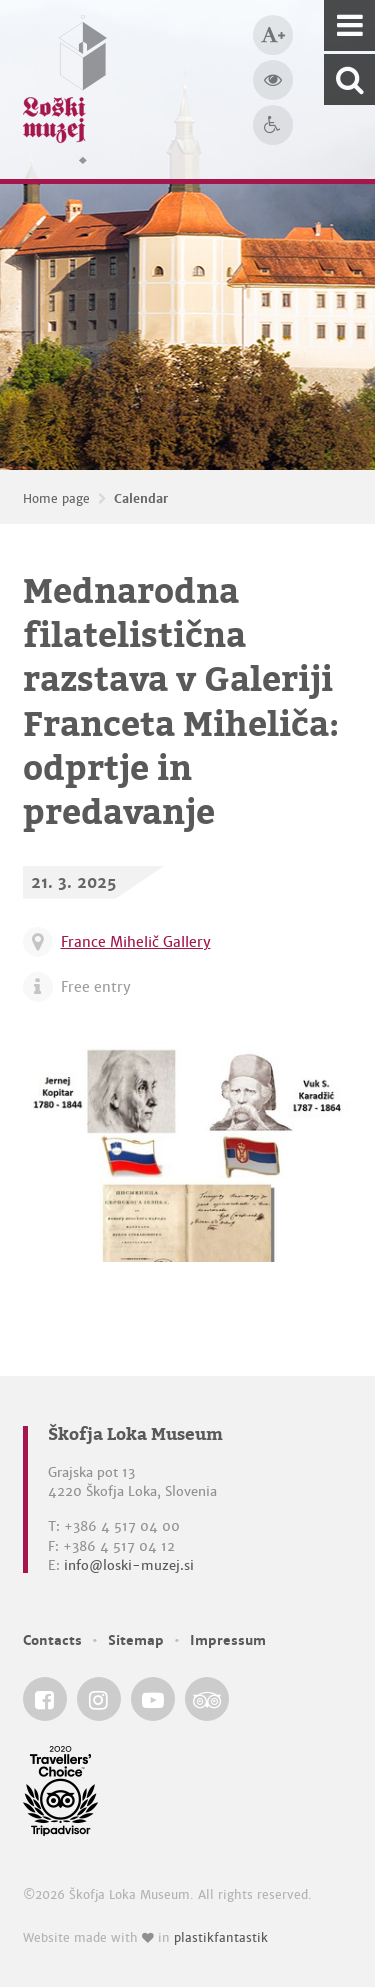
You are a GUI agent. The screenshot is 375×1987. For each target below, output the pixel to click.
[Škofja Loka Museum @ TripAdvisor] (207, 1699)
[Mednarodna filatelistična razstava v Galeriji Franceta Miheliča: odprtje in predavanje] (188, 1152)
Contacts (52, 1640)
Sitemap (136, 1640)
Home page (56, 499)
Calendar (141, 499)
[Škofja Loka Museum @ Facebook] (45, 1699)
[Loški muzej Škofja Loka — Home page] (65, 89)
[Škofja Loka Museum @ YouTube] (153, 1699)
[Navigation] (349, 25)
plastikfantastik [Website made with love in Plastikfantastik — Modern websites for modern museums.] (221, 1938)
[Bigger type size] (273, 35)
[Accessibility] (273, 125)
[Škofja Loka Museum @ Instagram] (99, 1699)
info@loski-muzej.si (129, 1565)
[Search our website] (349, 79)
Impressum (228, 1640)
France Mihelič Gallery (136, 942)
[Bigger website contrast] (273, 80)
